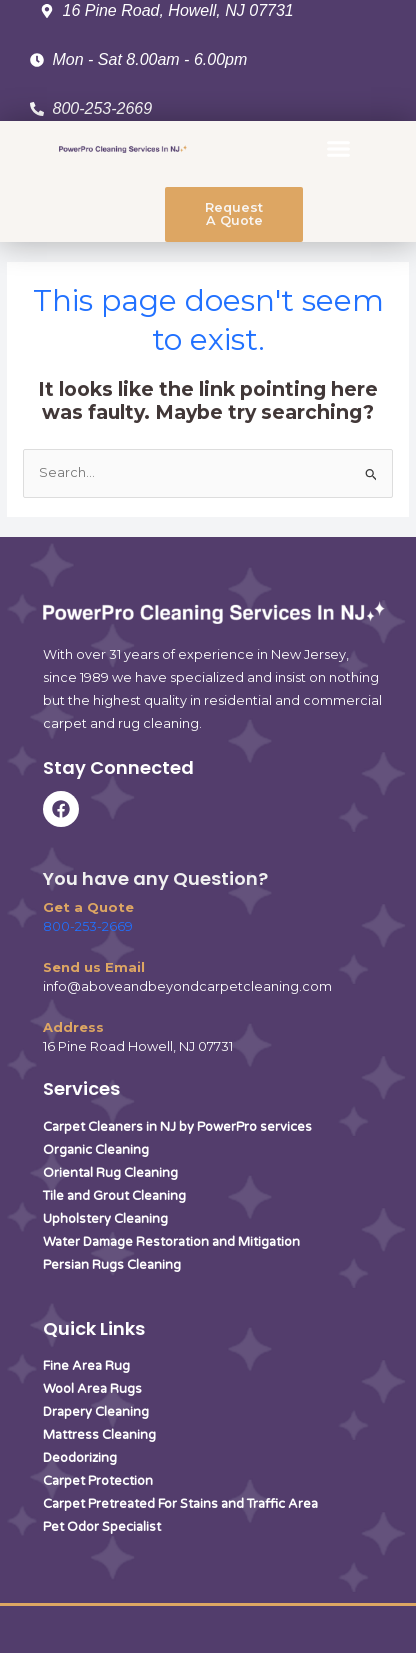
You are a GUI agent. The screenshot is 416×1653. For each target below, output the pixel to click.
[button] (339, 149)
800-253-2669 (88, 926)
